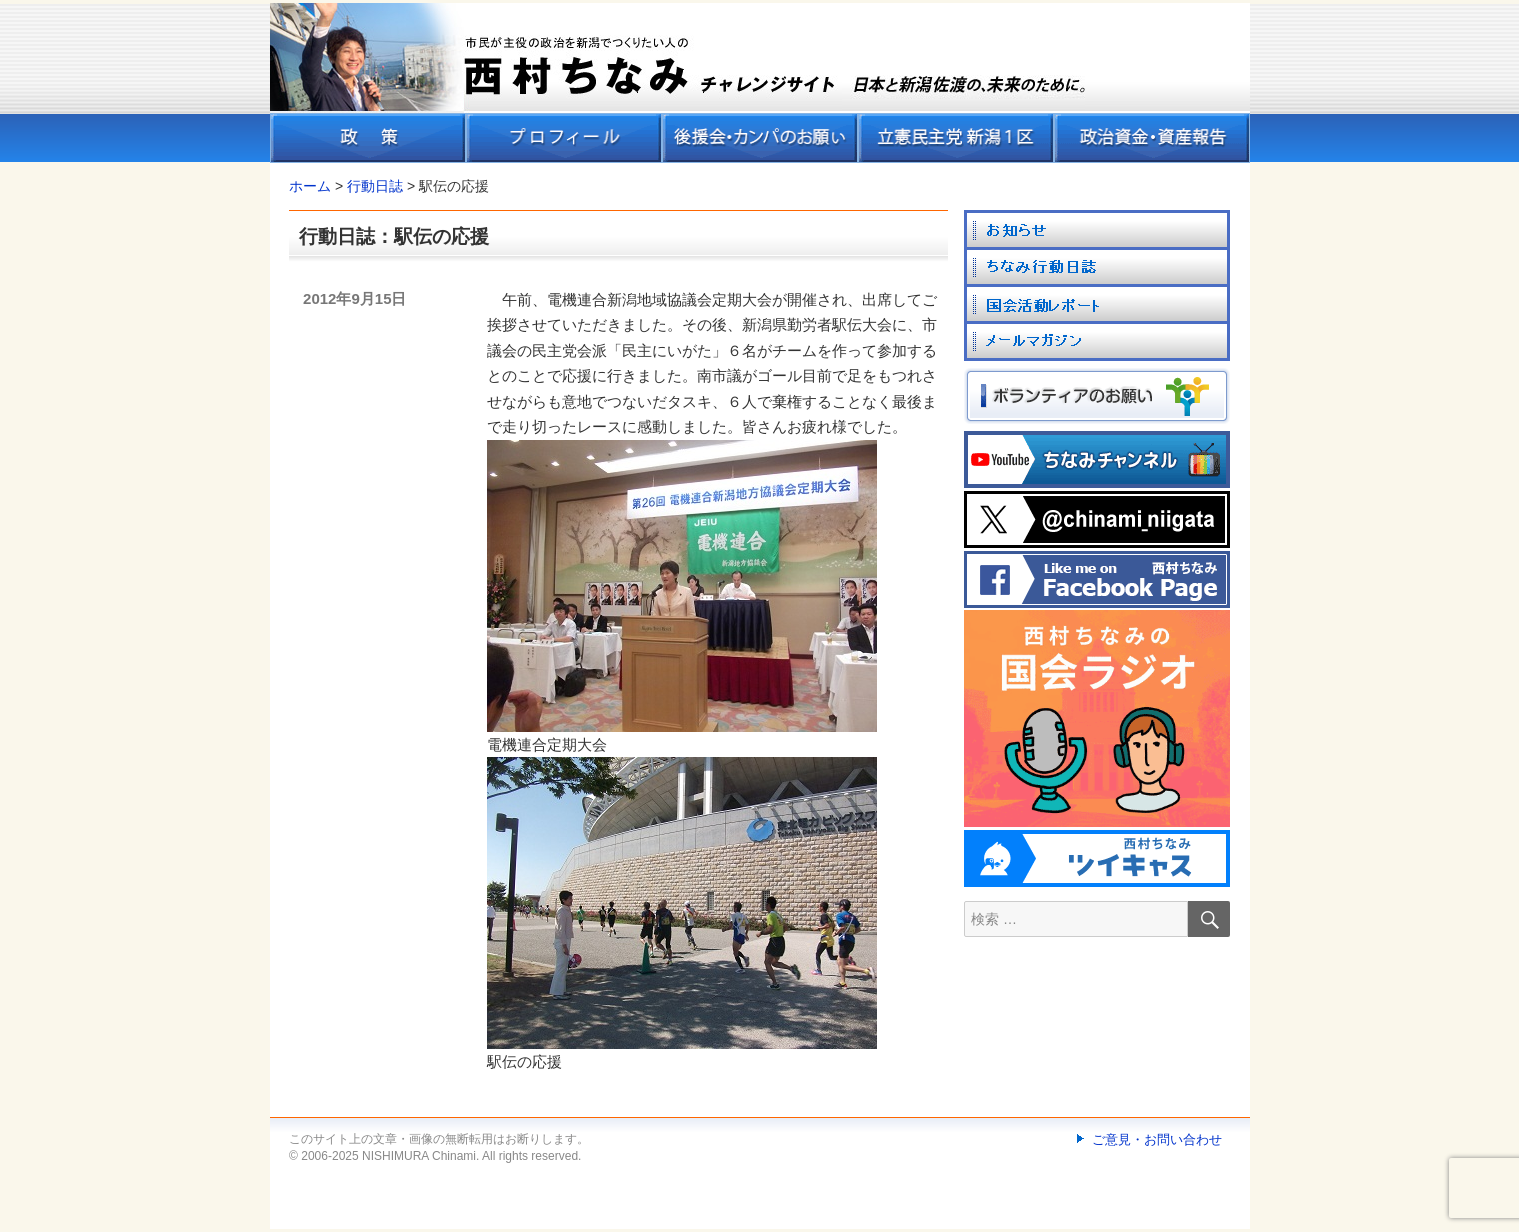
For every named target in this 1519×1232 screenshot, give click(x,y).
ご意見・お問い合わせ (1157, 1139)
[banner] (760, 83)
